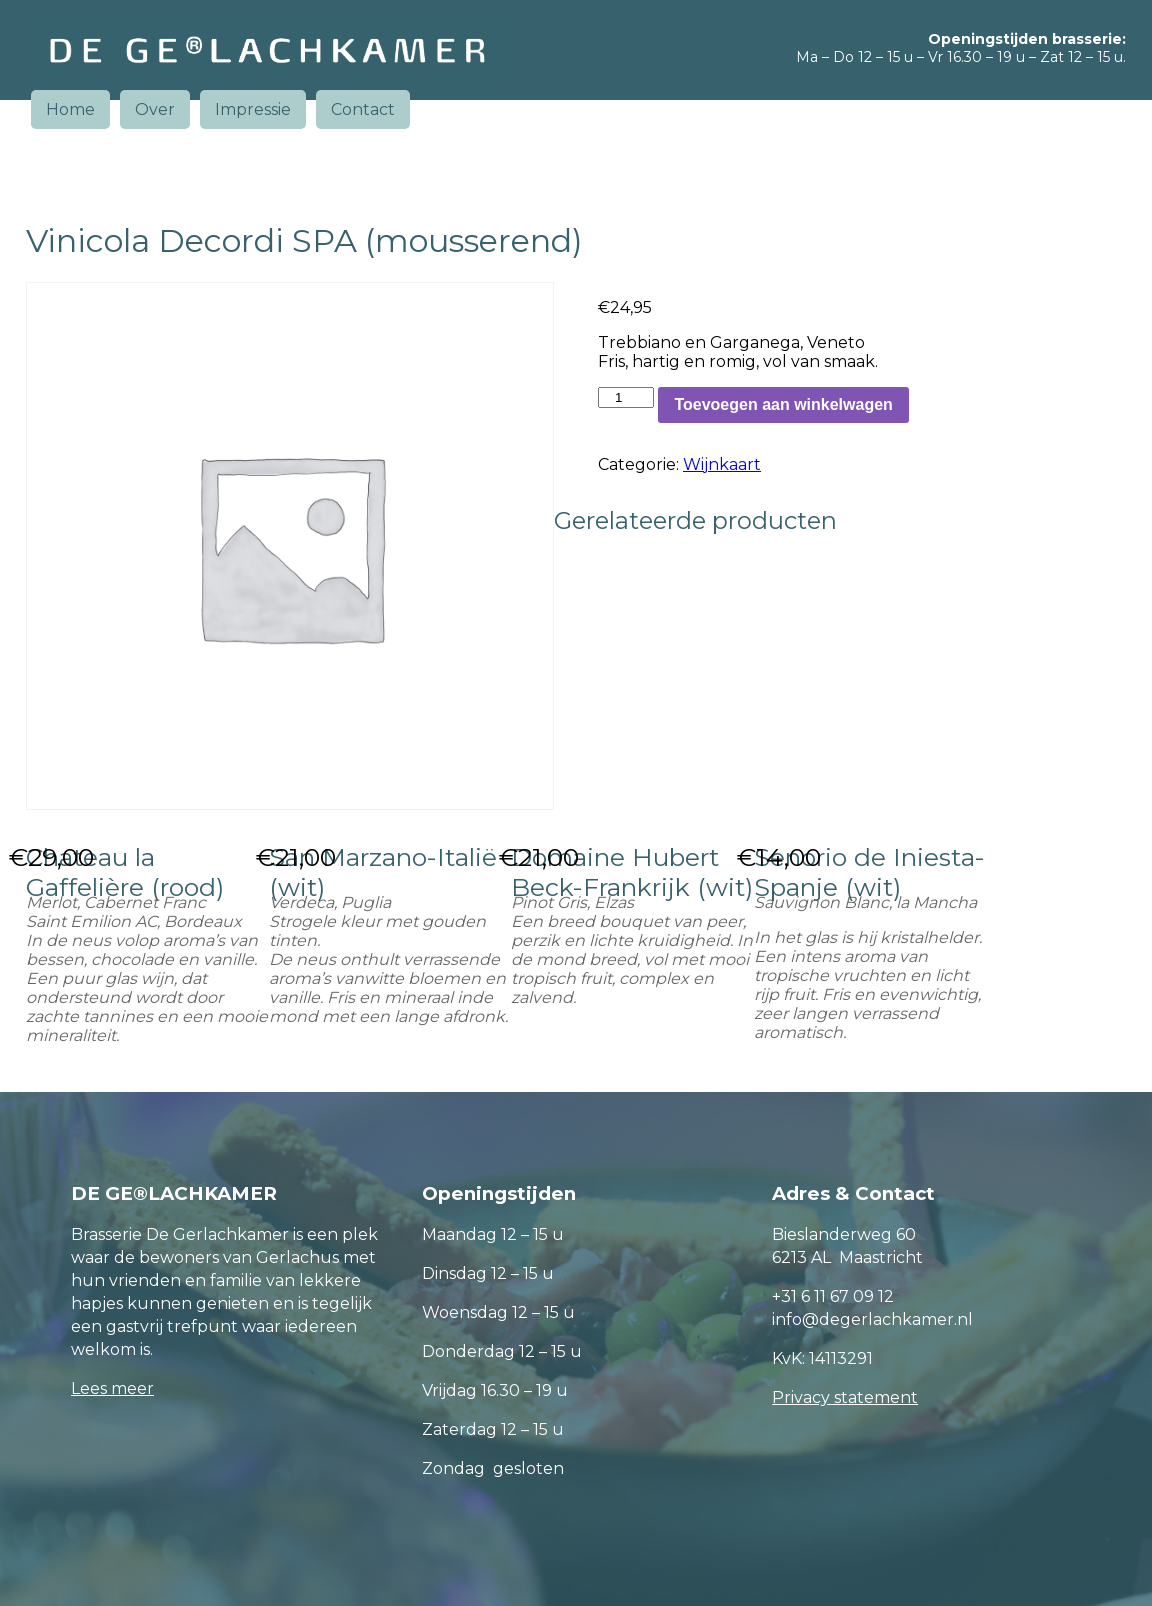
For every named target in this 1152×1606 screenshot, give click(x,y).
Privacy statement (845, 1397)
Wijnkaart (722, 464)
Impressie (253, 109)
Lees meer (112, 1388)
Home (70, 109)
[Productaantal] (626, 397)
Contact (363, 109)
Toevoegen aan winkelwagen (783, 404)
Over (155, 109)
